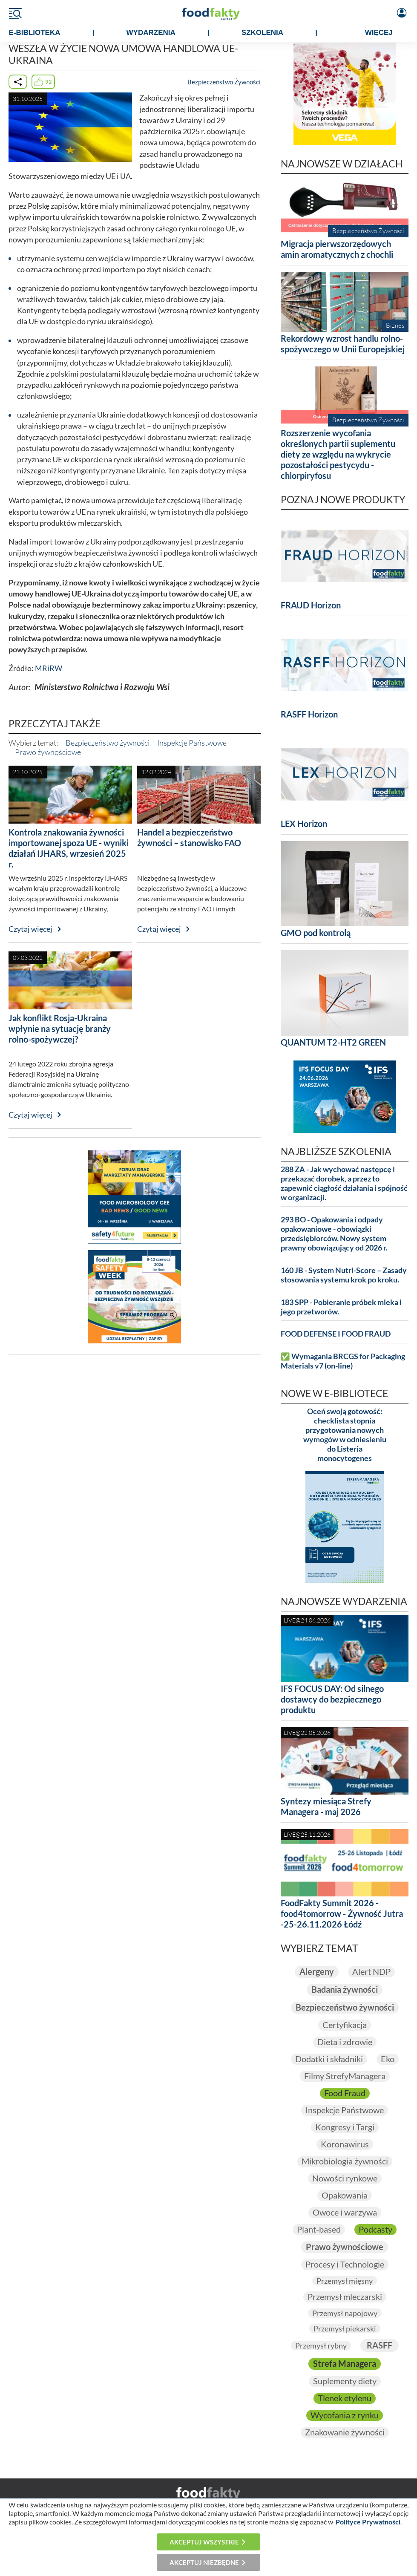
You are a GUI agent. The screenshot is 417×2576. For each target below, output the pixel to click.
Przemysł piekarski (344, 2328)
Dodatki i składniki (329, 2059)
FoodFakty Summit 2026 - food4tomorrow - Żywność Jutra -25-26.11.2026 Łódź (342, 1913)
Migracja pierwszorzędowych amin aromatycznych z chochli (337, 249)
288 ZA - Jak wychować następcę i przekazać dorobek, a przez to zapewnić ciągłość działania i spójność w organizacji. (344, 1183)
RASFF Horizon (309, 714)
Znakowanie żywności (345, 2432)
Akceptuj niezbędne (204, 2562)
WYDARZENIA (151, 33)
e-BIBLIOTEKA (34, 33)
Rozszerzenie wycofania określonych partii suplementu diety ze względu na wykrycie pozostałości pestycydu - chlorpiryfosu (338, 454)
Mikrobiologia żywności (345, 2161)
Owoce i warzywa (345, 2212)
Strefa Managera (344, 2364)
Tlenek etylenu (344, 2398)
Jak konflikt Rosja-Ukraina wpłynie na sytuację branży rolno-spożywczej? (60, 1028)
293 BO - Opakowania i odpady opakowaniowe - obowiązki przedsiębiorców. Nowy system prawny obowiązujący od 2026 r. (334, 1233)
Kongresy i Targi (344, 2127)
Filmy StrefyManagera (344, 2076)
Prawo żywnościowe (48, 752)
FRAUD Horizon (311, 605)
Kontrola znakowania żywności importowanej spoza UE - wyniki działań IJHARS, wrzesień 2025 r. (69, 848)
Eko (387, 2059)
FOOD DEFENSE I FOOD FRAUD (336, 1333)
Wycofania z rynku (345, 2415)
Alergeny (316, 1972)
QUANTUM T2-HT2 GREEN (333, 1042)
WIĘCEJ (379, 33)
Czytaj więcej (30, 929)
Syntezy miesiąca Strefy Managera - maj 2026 (326, 1806)
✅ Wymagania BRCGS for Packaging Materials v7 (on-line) (343, 1361)
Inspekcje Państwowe (192, 742)
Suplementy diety (345, 2381)
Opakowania (345, 2195)
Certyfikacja (344, 2025)
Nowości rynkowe (344, 2178)
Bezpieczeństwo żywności (108, 742)
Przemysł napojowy (344, 2313)
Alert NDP (371, 1972)
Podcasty (375, 2229)
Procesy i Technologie (344, 2264)
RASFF (379, 2345)
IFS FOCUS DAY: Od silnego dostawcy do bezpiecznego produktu (332, 1699)
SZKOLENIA (262, 33)
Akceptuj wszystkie (204, 2542)
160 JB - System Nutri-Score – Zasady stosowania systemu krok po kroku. (344, 1275)
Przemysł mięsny (344, 2280)
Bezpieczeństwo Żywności (224, 82)
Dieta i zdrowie (344, 2042)
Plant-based (319, 2229)
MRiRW (48, 668)
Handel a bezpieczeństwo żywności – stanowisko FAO (189, 837)
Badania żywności (344, 1989)
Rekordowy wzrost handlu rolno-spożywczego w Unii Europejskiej (343, 343)
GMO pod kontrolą (316, 933)
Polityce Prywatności (368, 2522)
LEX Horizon (304, 823)
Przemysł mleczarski (345, 2297)
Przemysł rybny (321, 2345)
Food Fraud (344, 2093)
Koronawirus (345, 2144)
